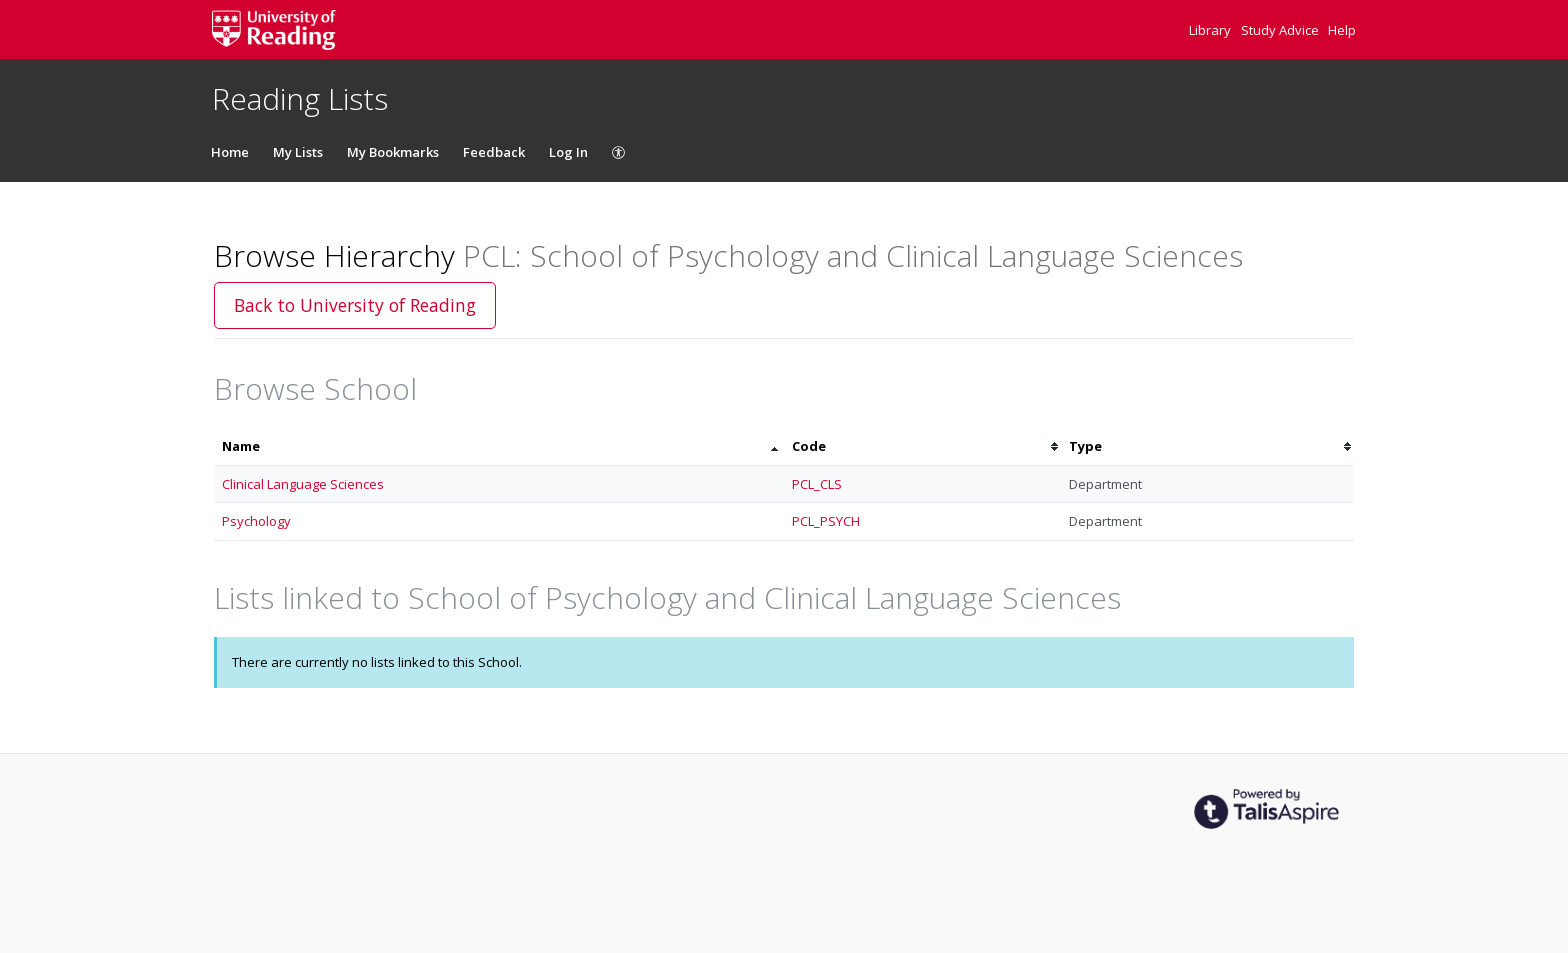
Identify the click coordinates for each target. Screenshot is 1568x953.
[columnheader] (499, 446)
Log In (568, 152)
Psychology (256, 521)
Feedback (494, 152)
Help (1342, 30)
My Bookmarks (393, 152)
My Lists (298, 152)
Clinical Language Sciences (303, 484)
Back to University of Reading (355, 305)
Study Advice (1281, 30)
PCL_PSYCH (826, 521)
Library (1211, 30)
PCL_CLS (817, 484)
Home (230, 152)
